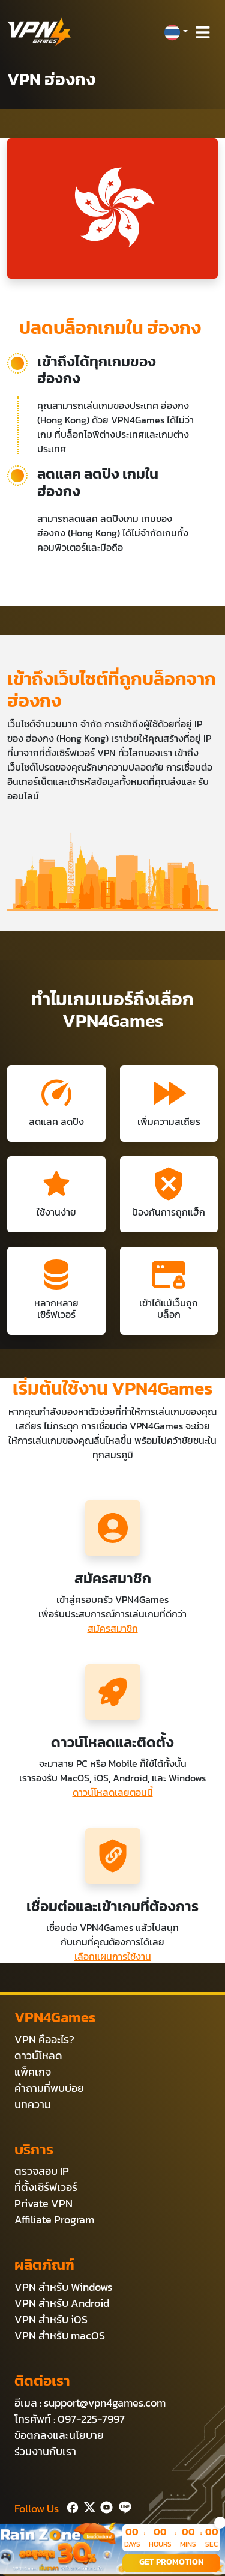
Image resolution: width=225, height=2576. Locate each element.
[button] (176, 32)
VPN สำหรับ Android (61, 2303)
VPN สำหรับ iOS (51, 2319)
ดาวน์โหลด (38, 2055)
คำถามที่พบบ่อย (49, 2088)
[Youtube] (104, 2506)
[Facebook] (71, 2506)
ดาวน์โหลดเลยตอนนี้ (113, 1792)
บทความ (32, 2104)
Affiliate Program (54, 2219)
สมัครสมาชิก (113, 1628)
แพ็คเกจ (32, 2072)
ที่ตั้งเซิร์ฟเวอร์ (45, 2187)
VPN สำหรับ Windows (63, 2287)
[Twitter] (87, 2506)
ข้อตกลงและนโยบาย (59, 2435)
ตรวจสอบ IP (41, 2171)
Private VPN (43, 2203)
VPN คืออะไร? (44, 2039)
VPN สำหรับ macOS (59, 2335)
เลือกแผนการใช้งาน (112, 1956)
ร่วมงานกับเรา (45, 2451)
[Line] (123, 2506)
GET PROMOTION (171, 2562)
